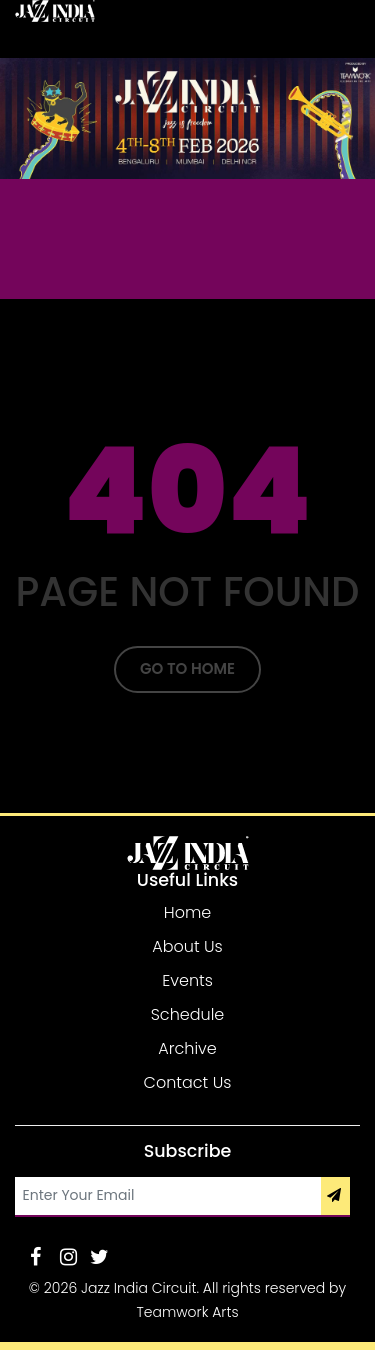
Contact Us (188, 1082)
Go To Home (187, 668)
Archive (187, 1048)
